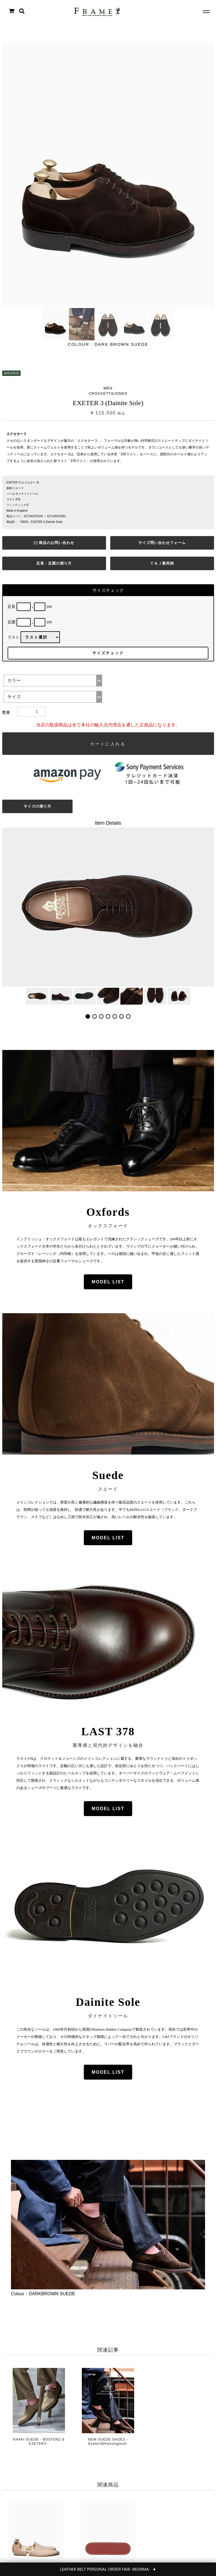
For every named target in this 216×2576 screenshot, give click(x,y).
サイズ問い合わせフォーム (162, 543)
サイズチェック (108, 653)
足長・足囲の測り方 (54, 563)
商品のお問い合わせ (54, 543)
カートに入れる (108, 744)
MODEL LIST (108, 1281)
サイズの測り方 (37, 806)
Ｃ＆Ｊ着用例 (162, 563)
